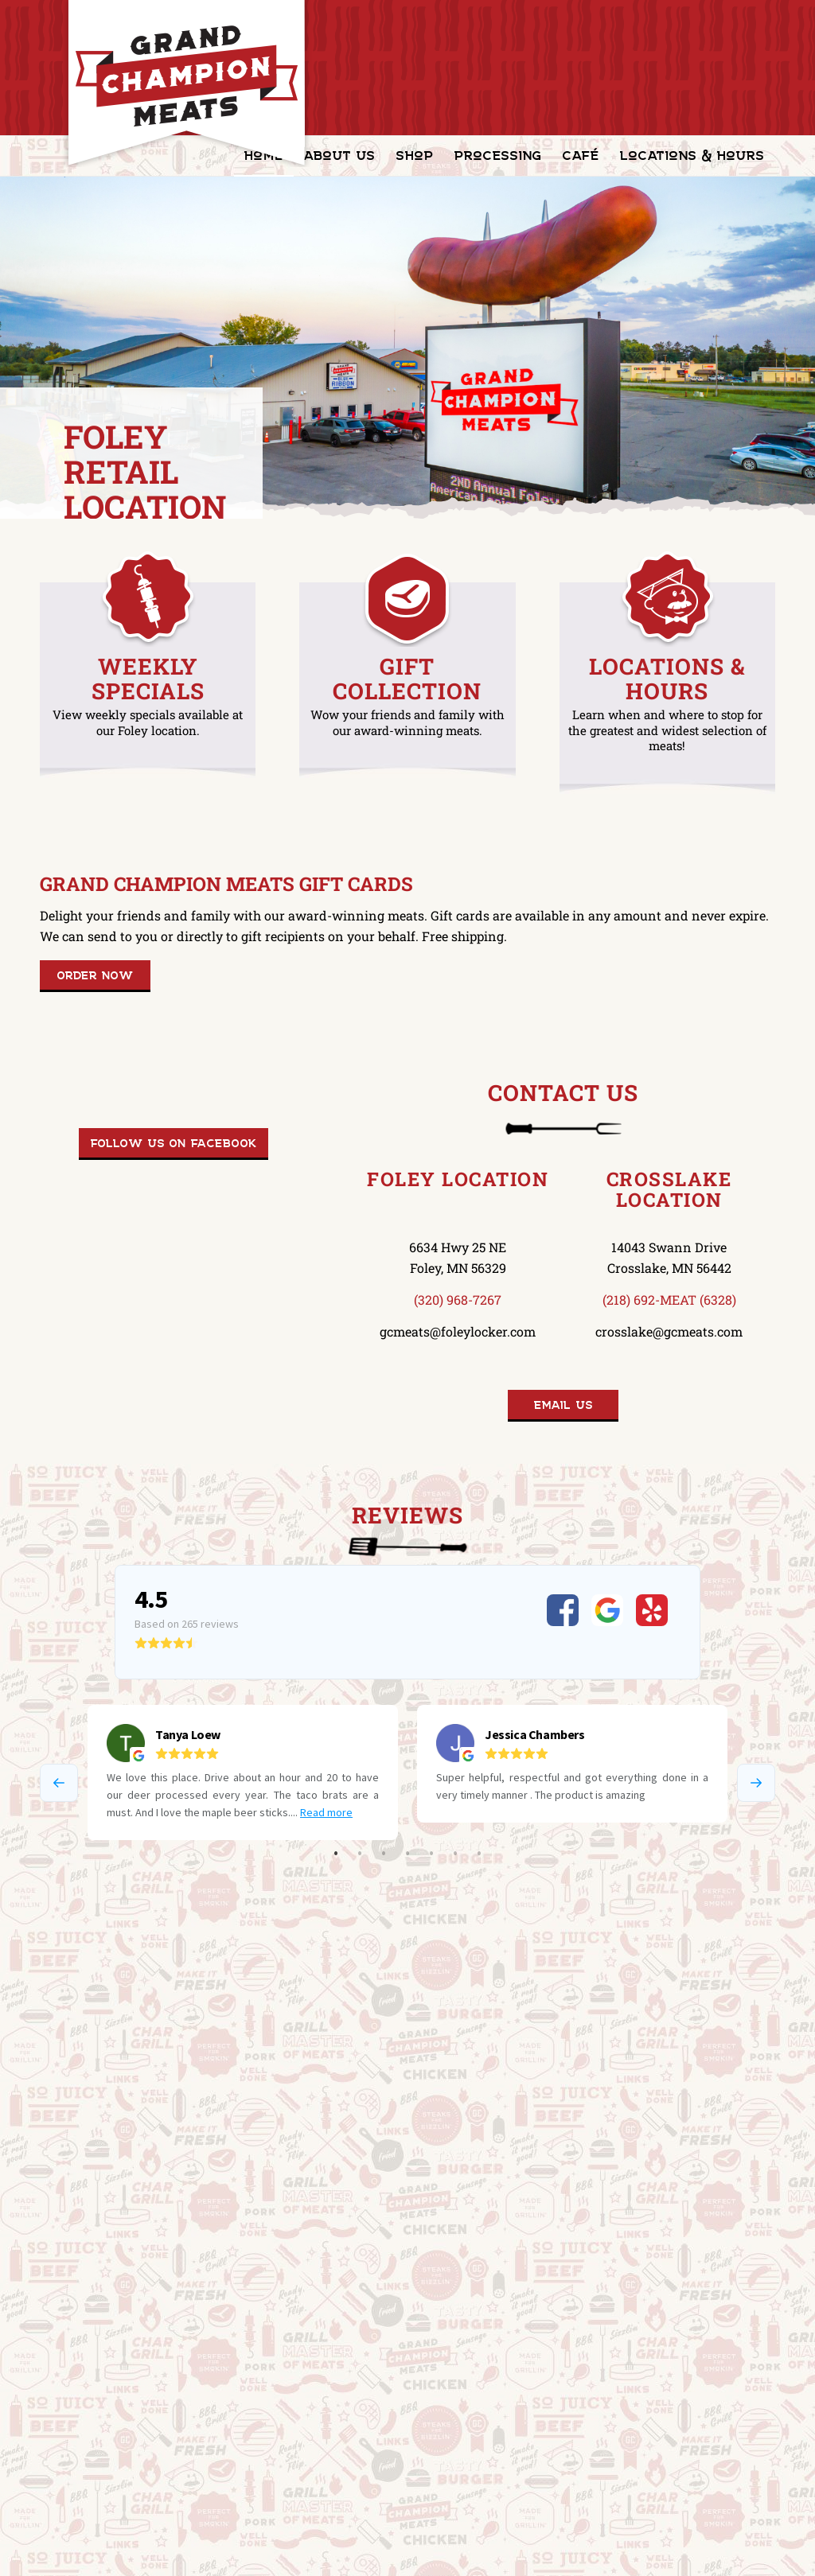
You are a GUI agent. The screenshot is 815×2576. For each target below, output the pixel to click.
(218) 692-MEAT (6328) (669, 1299)
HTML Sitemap (229, 2552)
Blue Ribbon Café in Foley (324, 2153)
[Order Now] (95, 976)
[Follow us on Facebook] (173, 1144)
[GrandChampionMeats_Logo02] (186, 83)
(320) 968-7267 (457, 1299)
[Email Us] (563, 1406)
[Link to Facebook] (763, 2550)
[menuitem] (340, 156)
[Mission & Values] (108, 2246)
